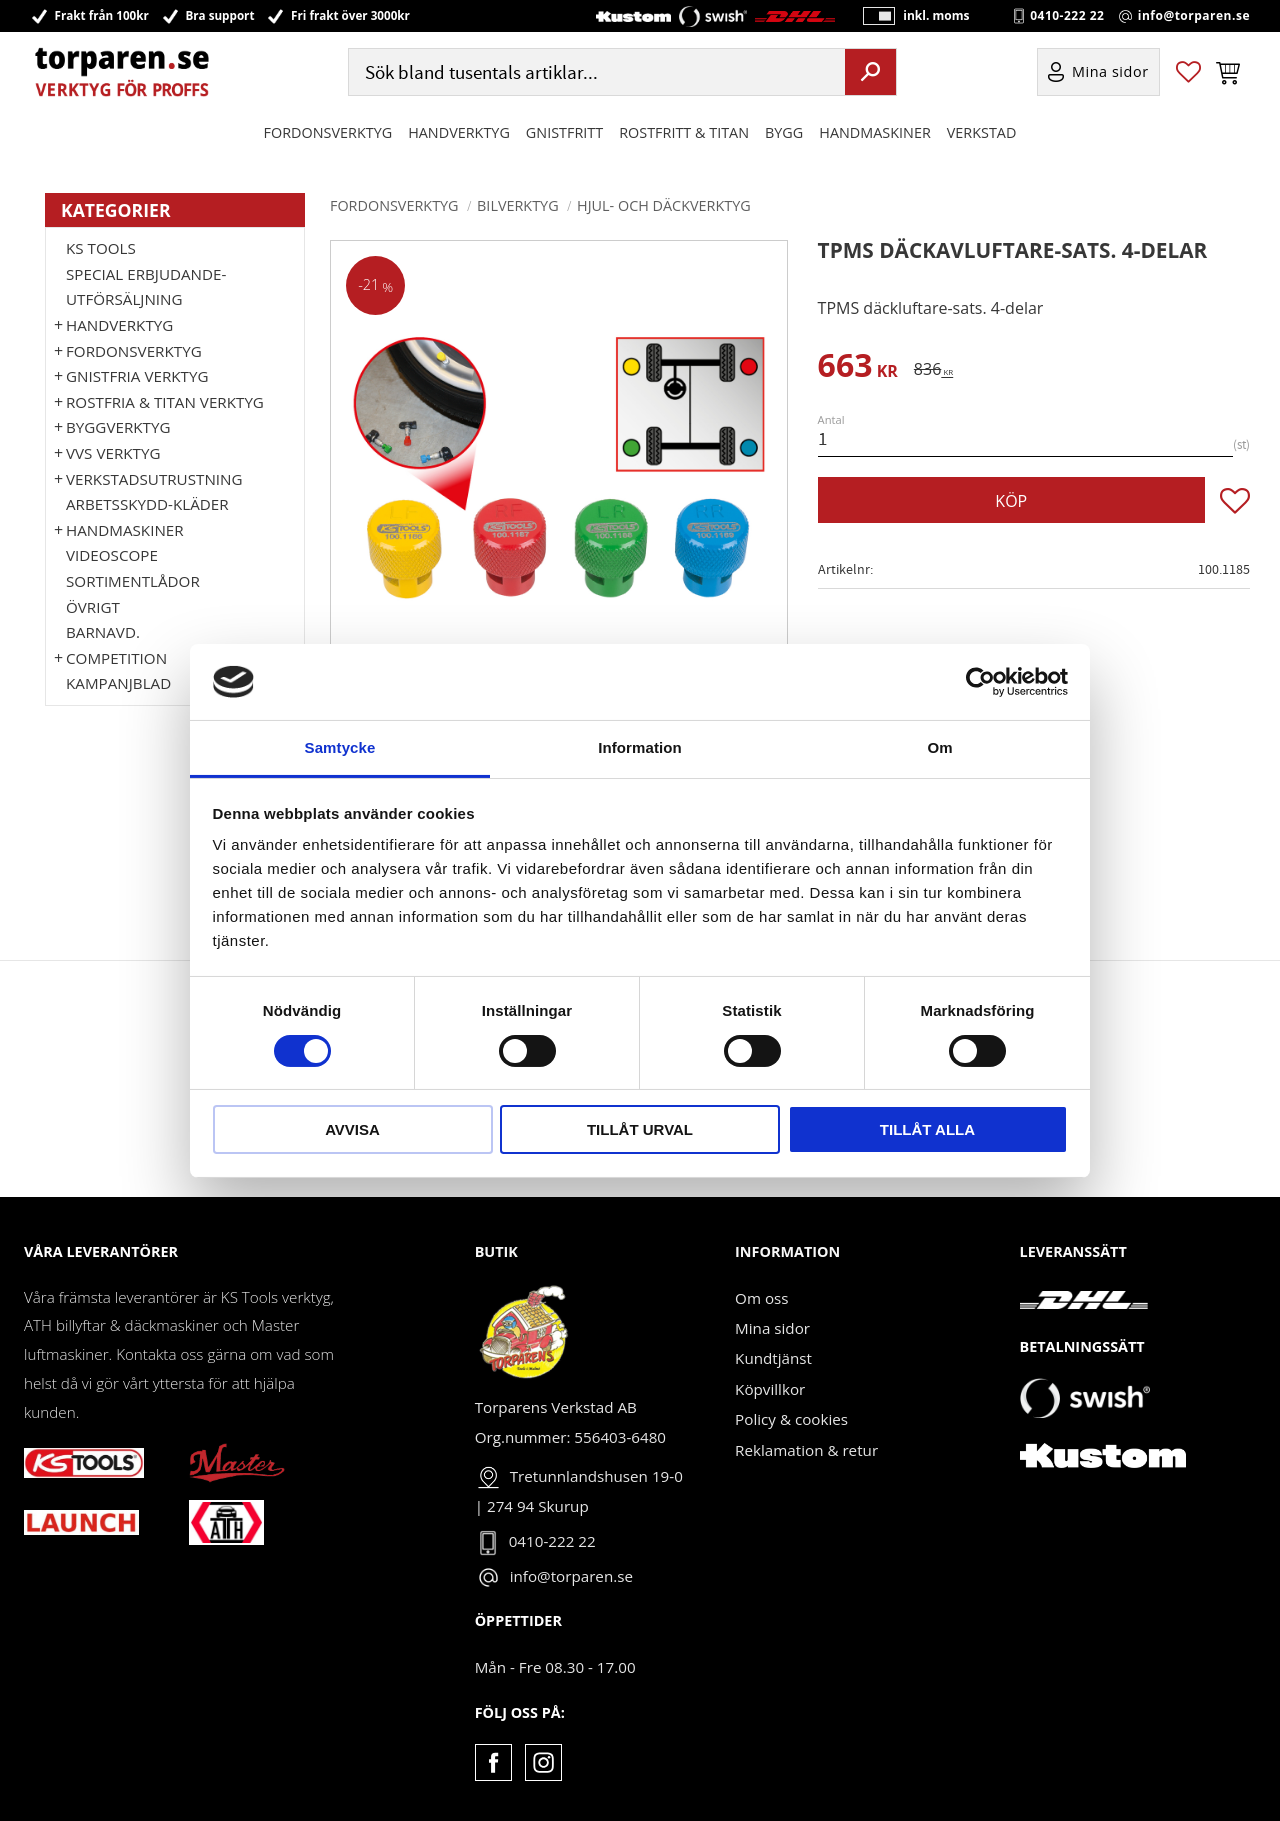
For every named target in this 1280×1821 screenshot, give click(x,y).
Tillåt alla (927, 1129)
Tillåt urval (640, 1129)
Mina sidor (772, 1328)
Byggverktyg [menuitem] (118, 427)
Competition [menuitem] (116, 658)
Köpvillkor (770, 1389)
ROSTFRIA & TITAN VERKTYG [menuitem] (165, 402)
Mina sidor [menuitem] (1110, 73)
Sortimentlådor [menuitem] (133, 581)
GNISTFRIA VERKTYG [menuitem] (137, 376)
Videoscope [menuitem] (112, 555)
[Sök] (870, 73)
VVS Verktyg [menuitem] (113, 453)
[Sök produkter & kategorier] (594, 73)
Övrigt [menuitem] (93, 607)
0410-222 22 (1067, 16)
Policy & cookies (791, 1419)
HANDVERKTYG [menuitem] (459, 133)
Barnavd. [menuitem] (103, 632)
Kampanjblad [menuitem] (118, 683)
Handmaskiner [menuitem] (874, 133)
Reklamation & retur (806, 1450)
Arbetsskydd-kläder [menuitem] (147, 504)
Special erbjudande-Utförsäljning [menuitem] (146, 287)
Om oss (761, 1298)
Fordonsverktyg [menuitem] (328, 133)
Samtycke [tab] (340, 747)
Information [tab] (640, 747)
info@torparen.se (1194, 16)
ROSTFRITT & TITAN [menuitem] (684, 133)
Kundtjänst (773, 1358)
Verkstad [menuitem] (982, 133)
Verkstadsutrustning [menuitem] (154, 479)
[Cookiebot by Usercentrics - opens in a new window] (980, 682)
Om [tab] (939, 747)
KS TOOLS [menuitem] (101, 248)
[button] (1188, 73)
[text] (858, 368)
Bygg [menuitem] (784, 133)
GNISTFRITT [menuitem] (564, 133)
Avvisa (352, 1129)
